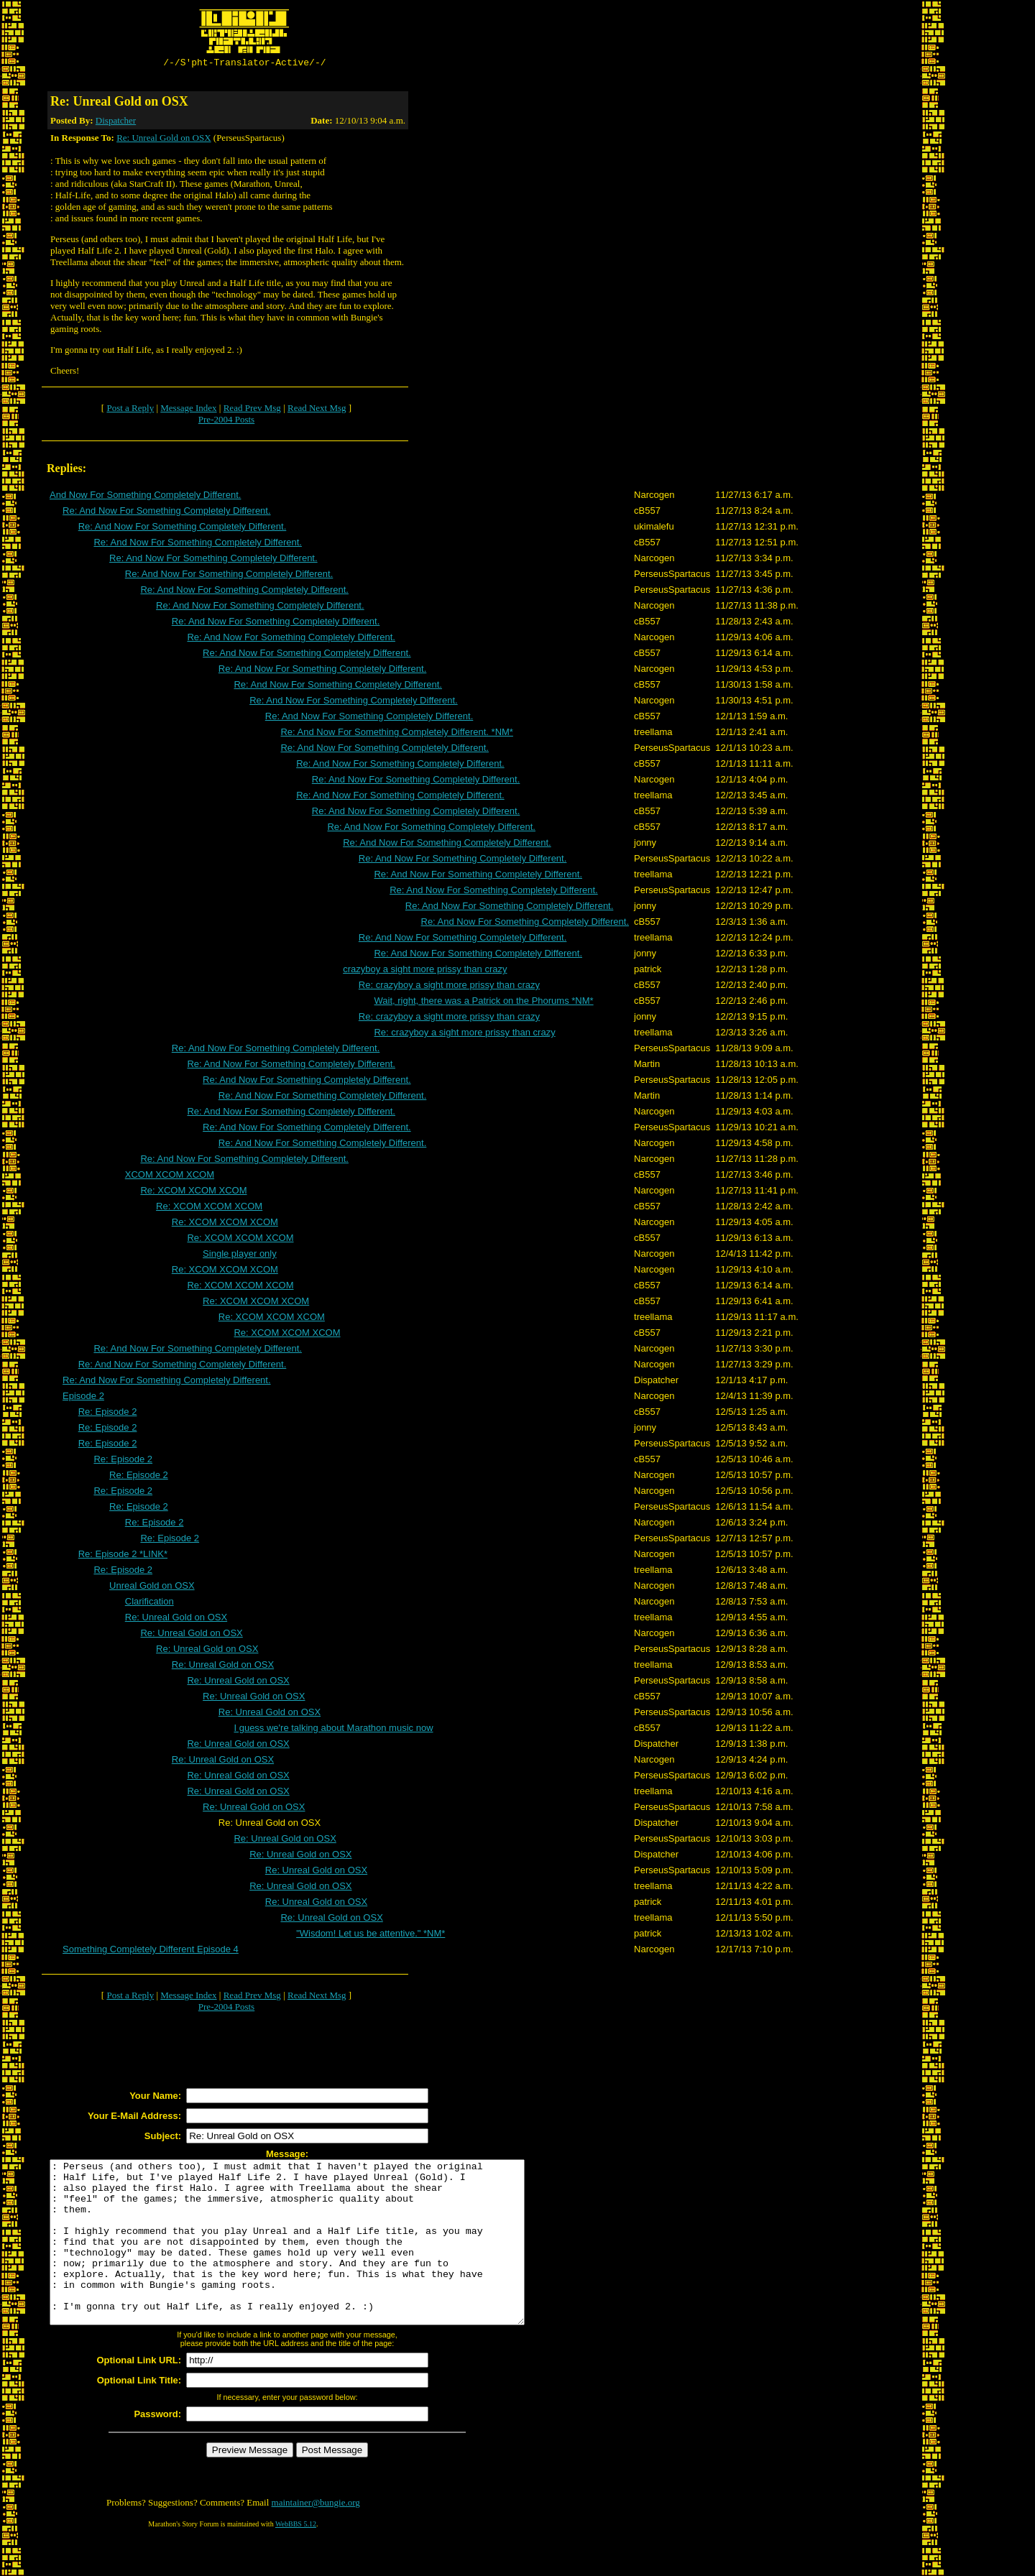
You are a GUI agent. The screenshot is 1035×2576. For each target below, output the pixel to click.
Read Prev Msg (252, 410)
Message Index (188, 410)
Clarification (149, 1603)
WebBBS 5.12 (295, 2558)
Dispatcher (116, 122)
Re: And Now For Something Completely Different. (167, 512)
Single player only (240, 1255)
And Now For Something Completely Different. (145, 496)
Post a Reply (130, 410)
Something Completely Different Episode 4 (151, 1951)
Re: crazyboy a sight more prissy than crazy (449, 987)
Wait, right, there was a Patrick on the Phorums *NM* (483, 1002)
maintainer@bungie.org (316, 2536)
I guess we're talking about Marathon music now (333, 1730)
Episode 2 (83, 1398)
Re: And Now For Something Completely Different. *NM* (396, 734)
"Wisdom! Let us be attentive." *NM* (370, 1935)
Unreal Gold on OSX (152, 1587)
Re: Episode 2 (107, 1413)
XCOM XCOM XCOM (169, 1176)
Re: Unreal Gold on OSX (163, 139)
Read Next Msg (317, 410)
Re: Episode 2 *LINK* (122, 1556)
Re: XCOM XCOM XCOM (193, 1192)
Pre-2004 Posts (226, 421)
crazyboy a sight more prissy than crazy (425, 971)
